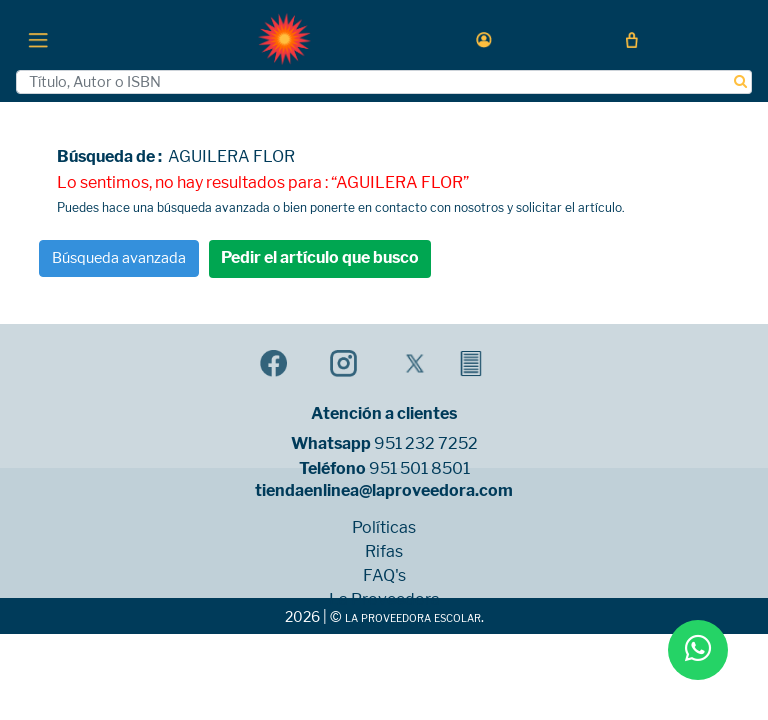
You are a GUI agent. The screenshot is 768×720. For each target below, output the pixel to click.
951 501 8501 (419, 469)
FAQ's (384, 576)
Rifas (384, 552)
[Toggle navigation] (38, 39)
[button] (484, 39)
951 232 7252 (426, 444)
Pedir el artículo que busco (320, 258)
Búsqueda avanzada (119, 258)
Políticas (384, 528)
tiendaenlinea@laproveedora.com (384, 491)
